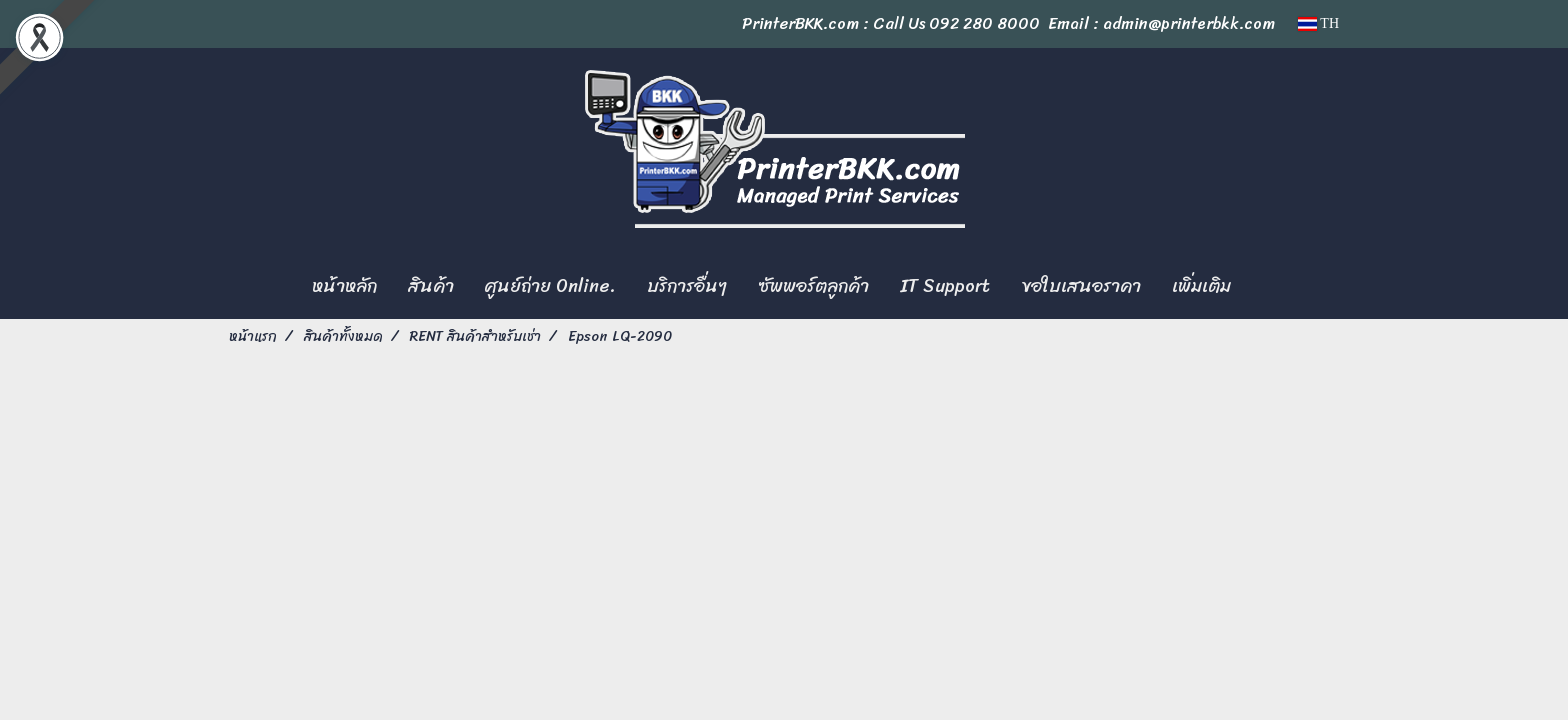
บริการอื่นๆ (687, 286)
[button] (1264, 287)
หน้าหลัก (344, 286)
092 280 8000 (984, 23)
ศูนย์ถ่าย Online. (550, 286)
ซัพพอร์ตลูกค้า (813, 286)
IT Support (945, 286)
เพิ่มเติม (1201, 286)
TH (1318, 23)
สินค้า (431, 286)
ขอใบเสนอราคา (1081, 286)
